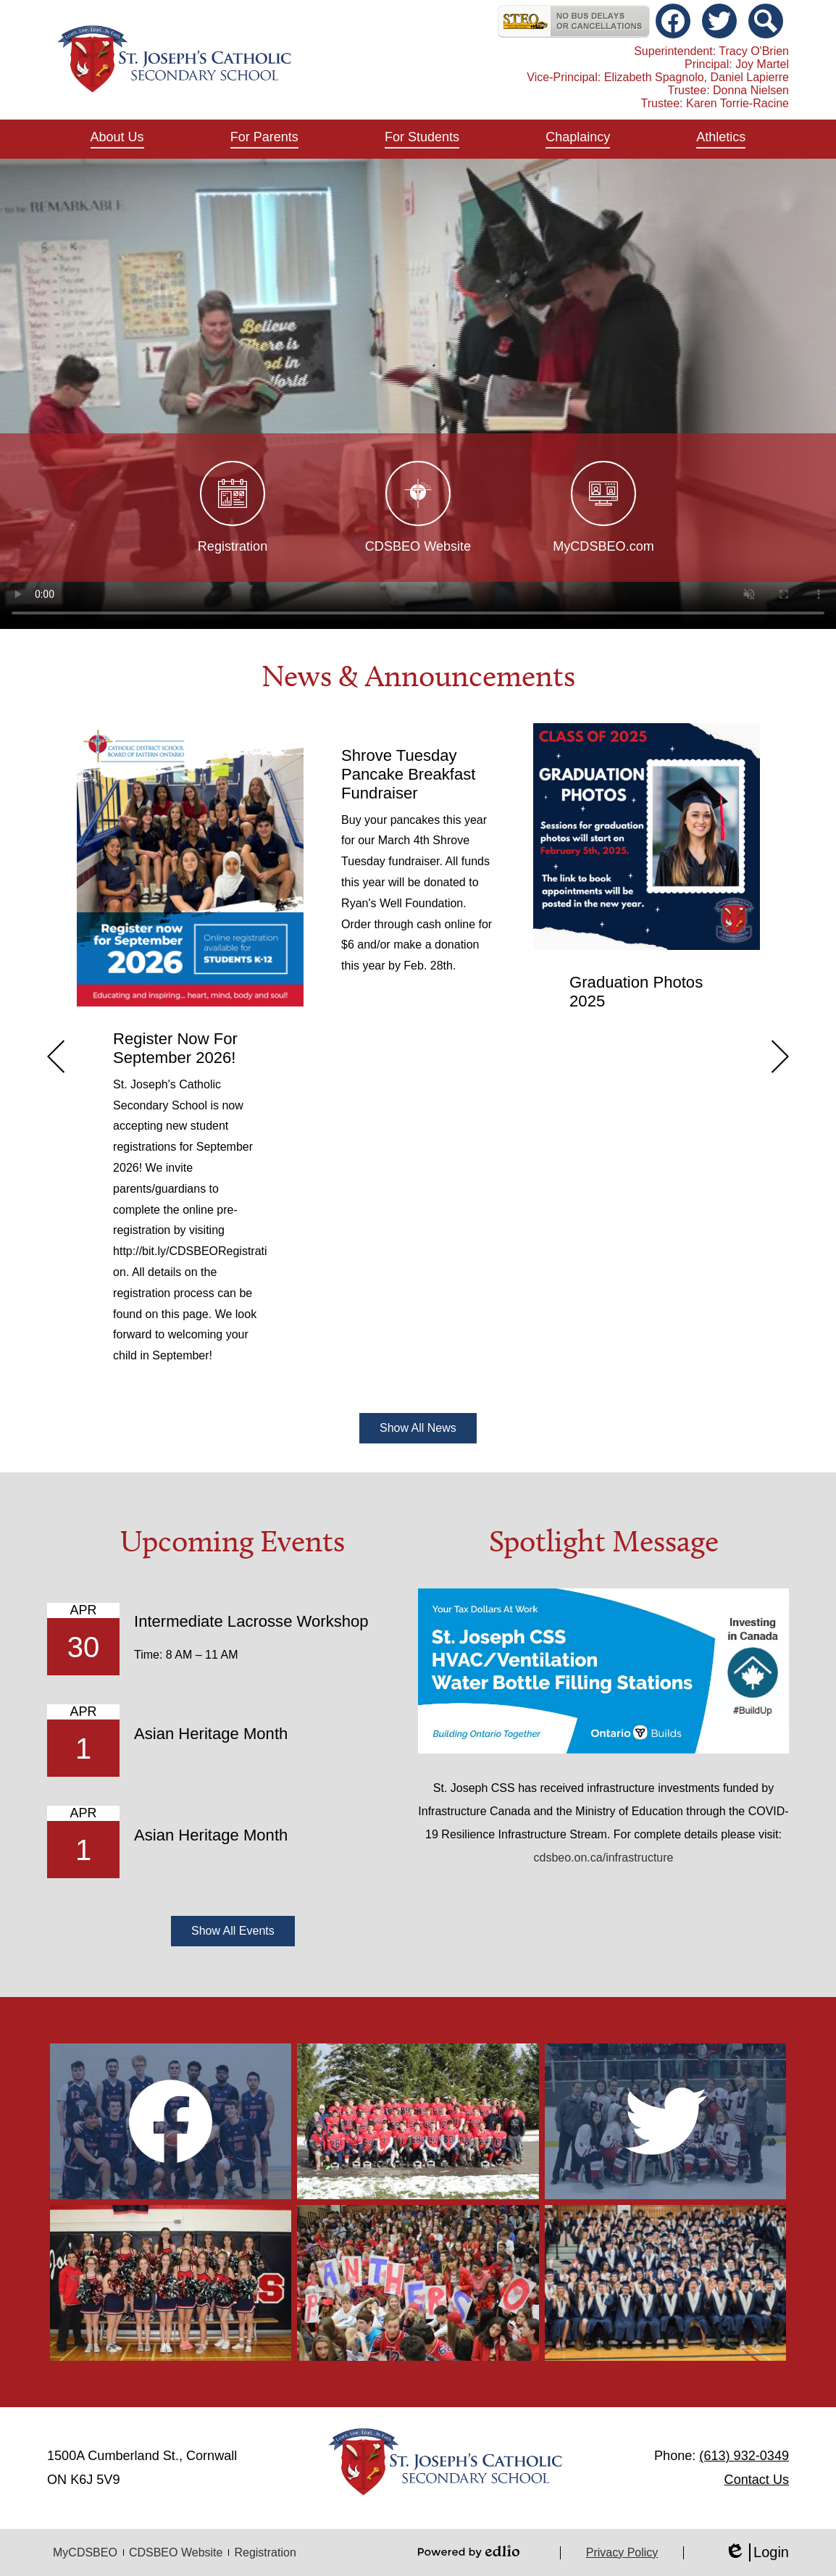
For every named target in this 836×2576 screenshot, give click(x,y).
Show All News (418, 1428)
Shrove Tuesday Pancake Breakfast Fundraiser (408, 774)
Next (780, 1056)
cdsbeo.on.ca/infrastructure (604, 1857)
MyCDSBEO (85, 2552)
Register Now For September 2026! (175, 1048)
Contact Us (756, 2479)
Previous (55, 1056)
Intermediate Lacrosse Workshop (251, 1621)
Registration (265, 2552)
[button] (117, 139)
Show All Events (233, 1931)
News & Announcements (418, 676)
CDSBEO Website (176, 2552)
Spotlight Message (604, 1541)
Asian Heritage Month (211, 1734)
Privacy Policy (622, 2552)
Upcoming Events (232, 1541)
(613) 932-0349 (744, 2455)
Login (756, 2552)
